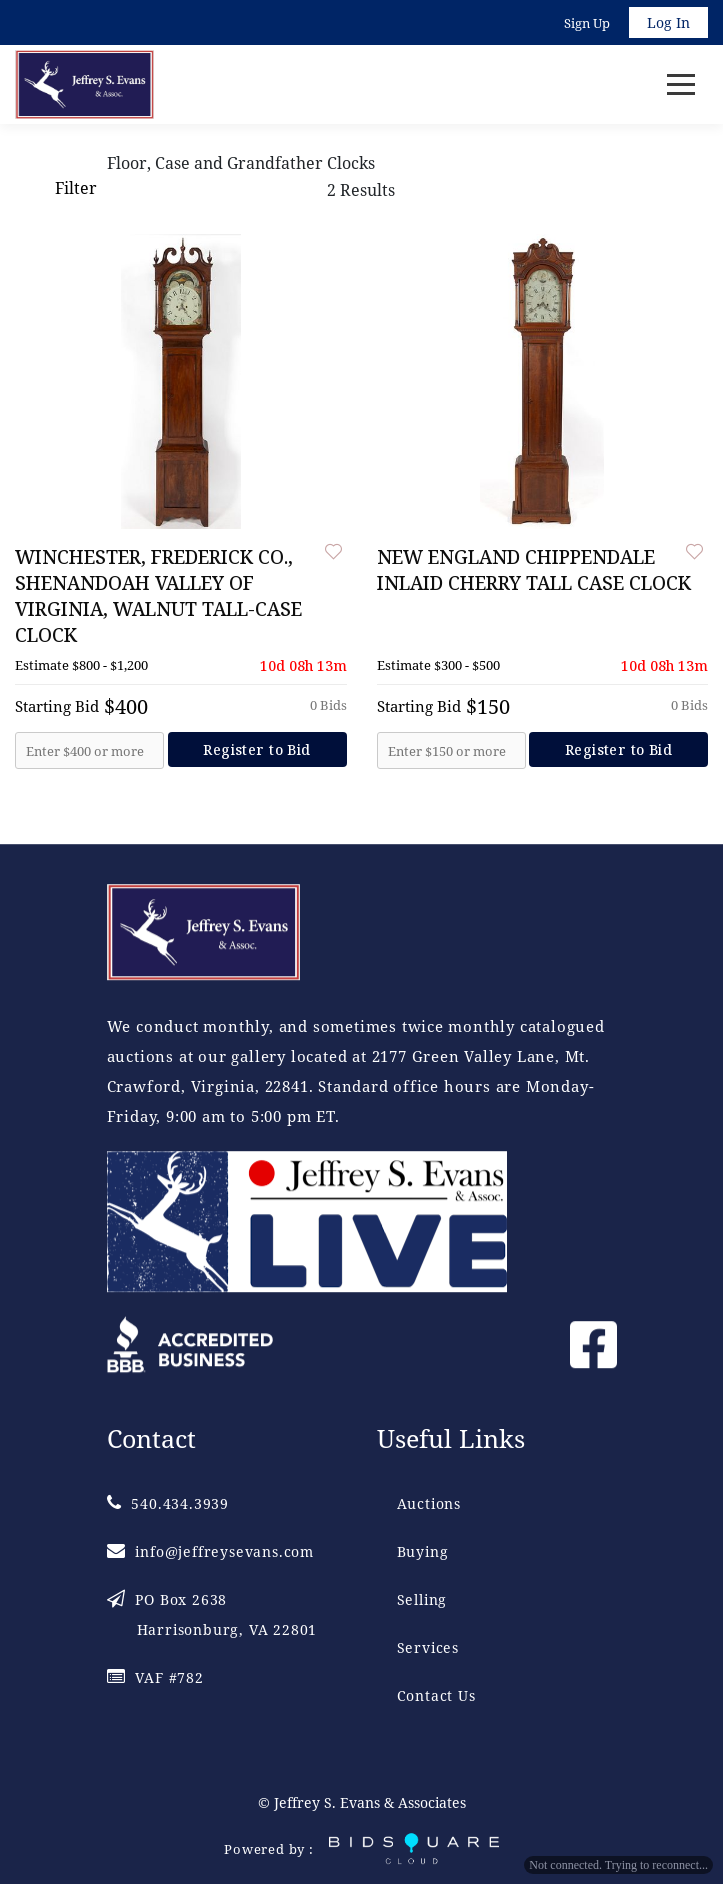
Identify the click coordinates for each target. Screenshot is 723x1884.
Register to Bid (256, 749)
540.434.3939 (168, 1504)
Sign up (587, 23)
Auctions (429, 1504)
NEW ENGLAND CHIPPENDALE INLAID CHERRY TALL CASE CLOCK (534, 570)
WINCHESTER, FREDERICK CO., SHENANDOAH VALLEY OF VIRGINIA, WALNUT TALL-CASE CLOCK (158, 596)
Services (428, 1648)
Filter (75, 188)
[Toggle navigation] (681, 84)
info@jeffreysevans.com (210, 1552)
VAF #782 (155, 1678)
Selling (422, 1600)
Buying (423, 1552)
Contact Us (436, 1696)
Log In (668, 22)
